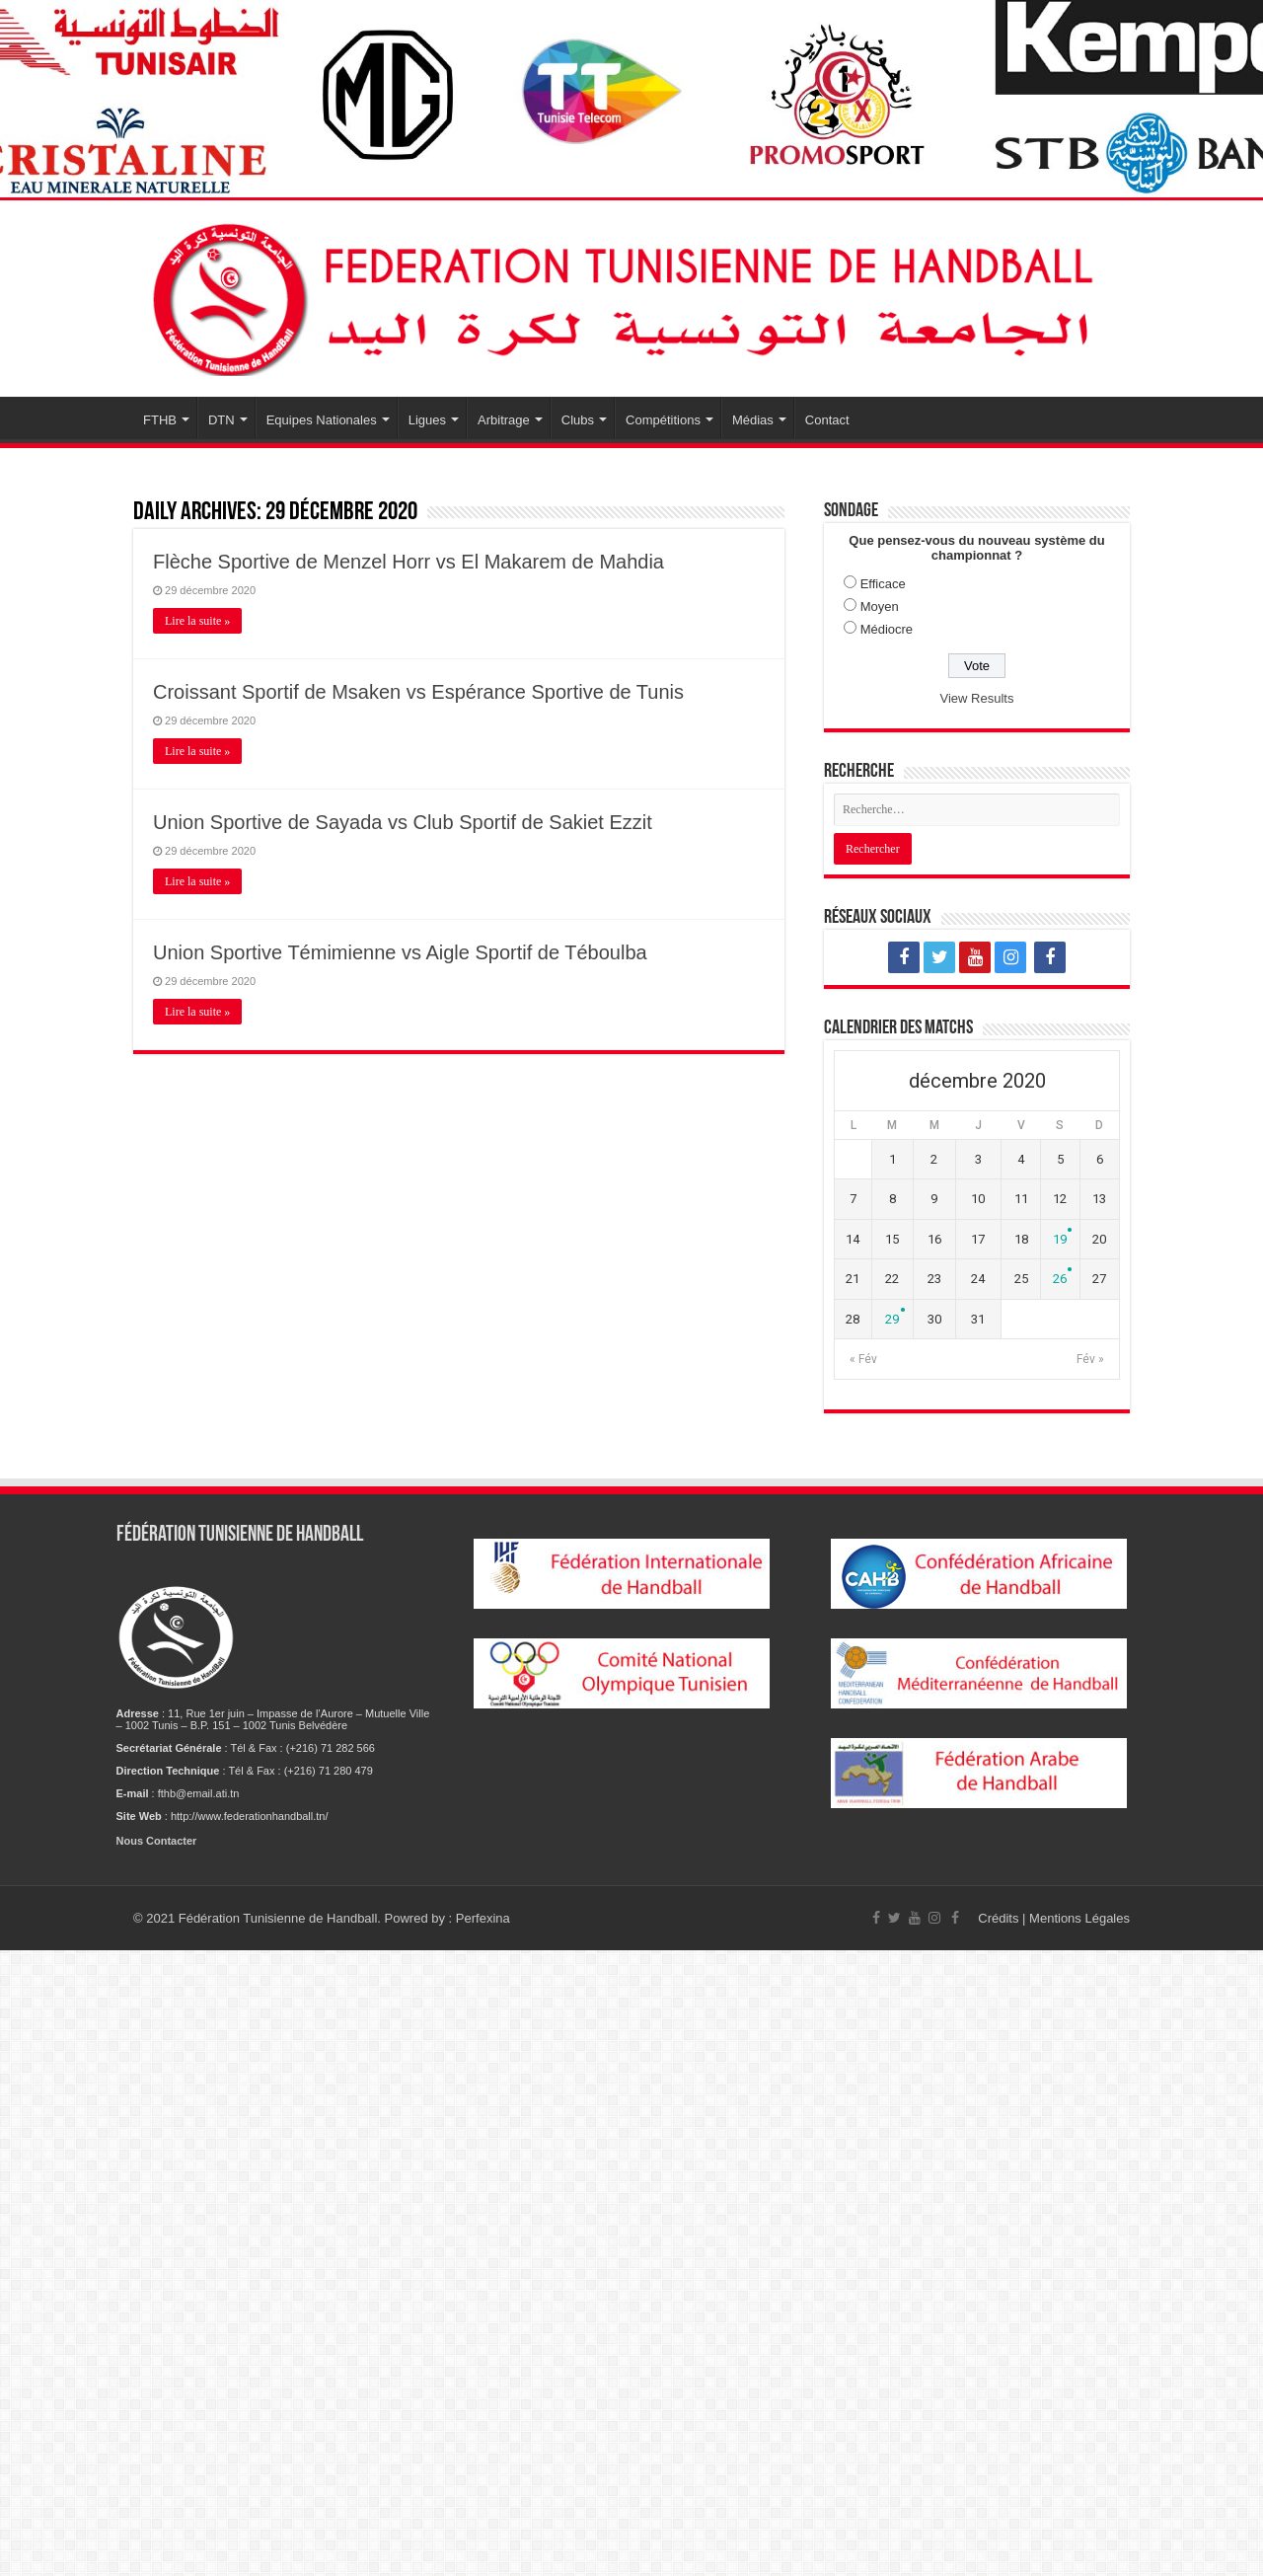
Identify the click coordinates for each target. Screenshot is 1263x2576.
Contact (827, 420)
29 (892, 1319)
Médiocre (886, 629)
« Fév (863, 1359)
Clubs (577, 420)
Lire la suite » (197, 621)
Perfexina (483, 1918)
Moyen (879, 606)
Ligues (427, 420)
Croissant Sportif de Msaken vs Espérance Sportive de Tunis (418, 692)
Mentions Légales (1079, 1918)
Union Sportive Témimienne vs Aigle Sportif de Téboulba (400, 952)
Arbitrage (504, 420)
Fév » (1090, 1359)
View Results (977, 698)
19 (1060, 1239)
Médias (753, 420)
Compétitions (663, 420)
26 (1060, 1278)
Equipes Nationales (321, 420)
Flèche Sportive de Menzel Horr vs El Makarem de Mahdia (408, 561)
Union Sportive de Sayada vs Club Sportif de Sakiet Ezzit (402, 822)
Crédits (1000, 1918)
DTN (221, 420)
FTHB (160, 420)
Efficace (883, 583)
